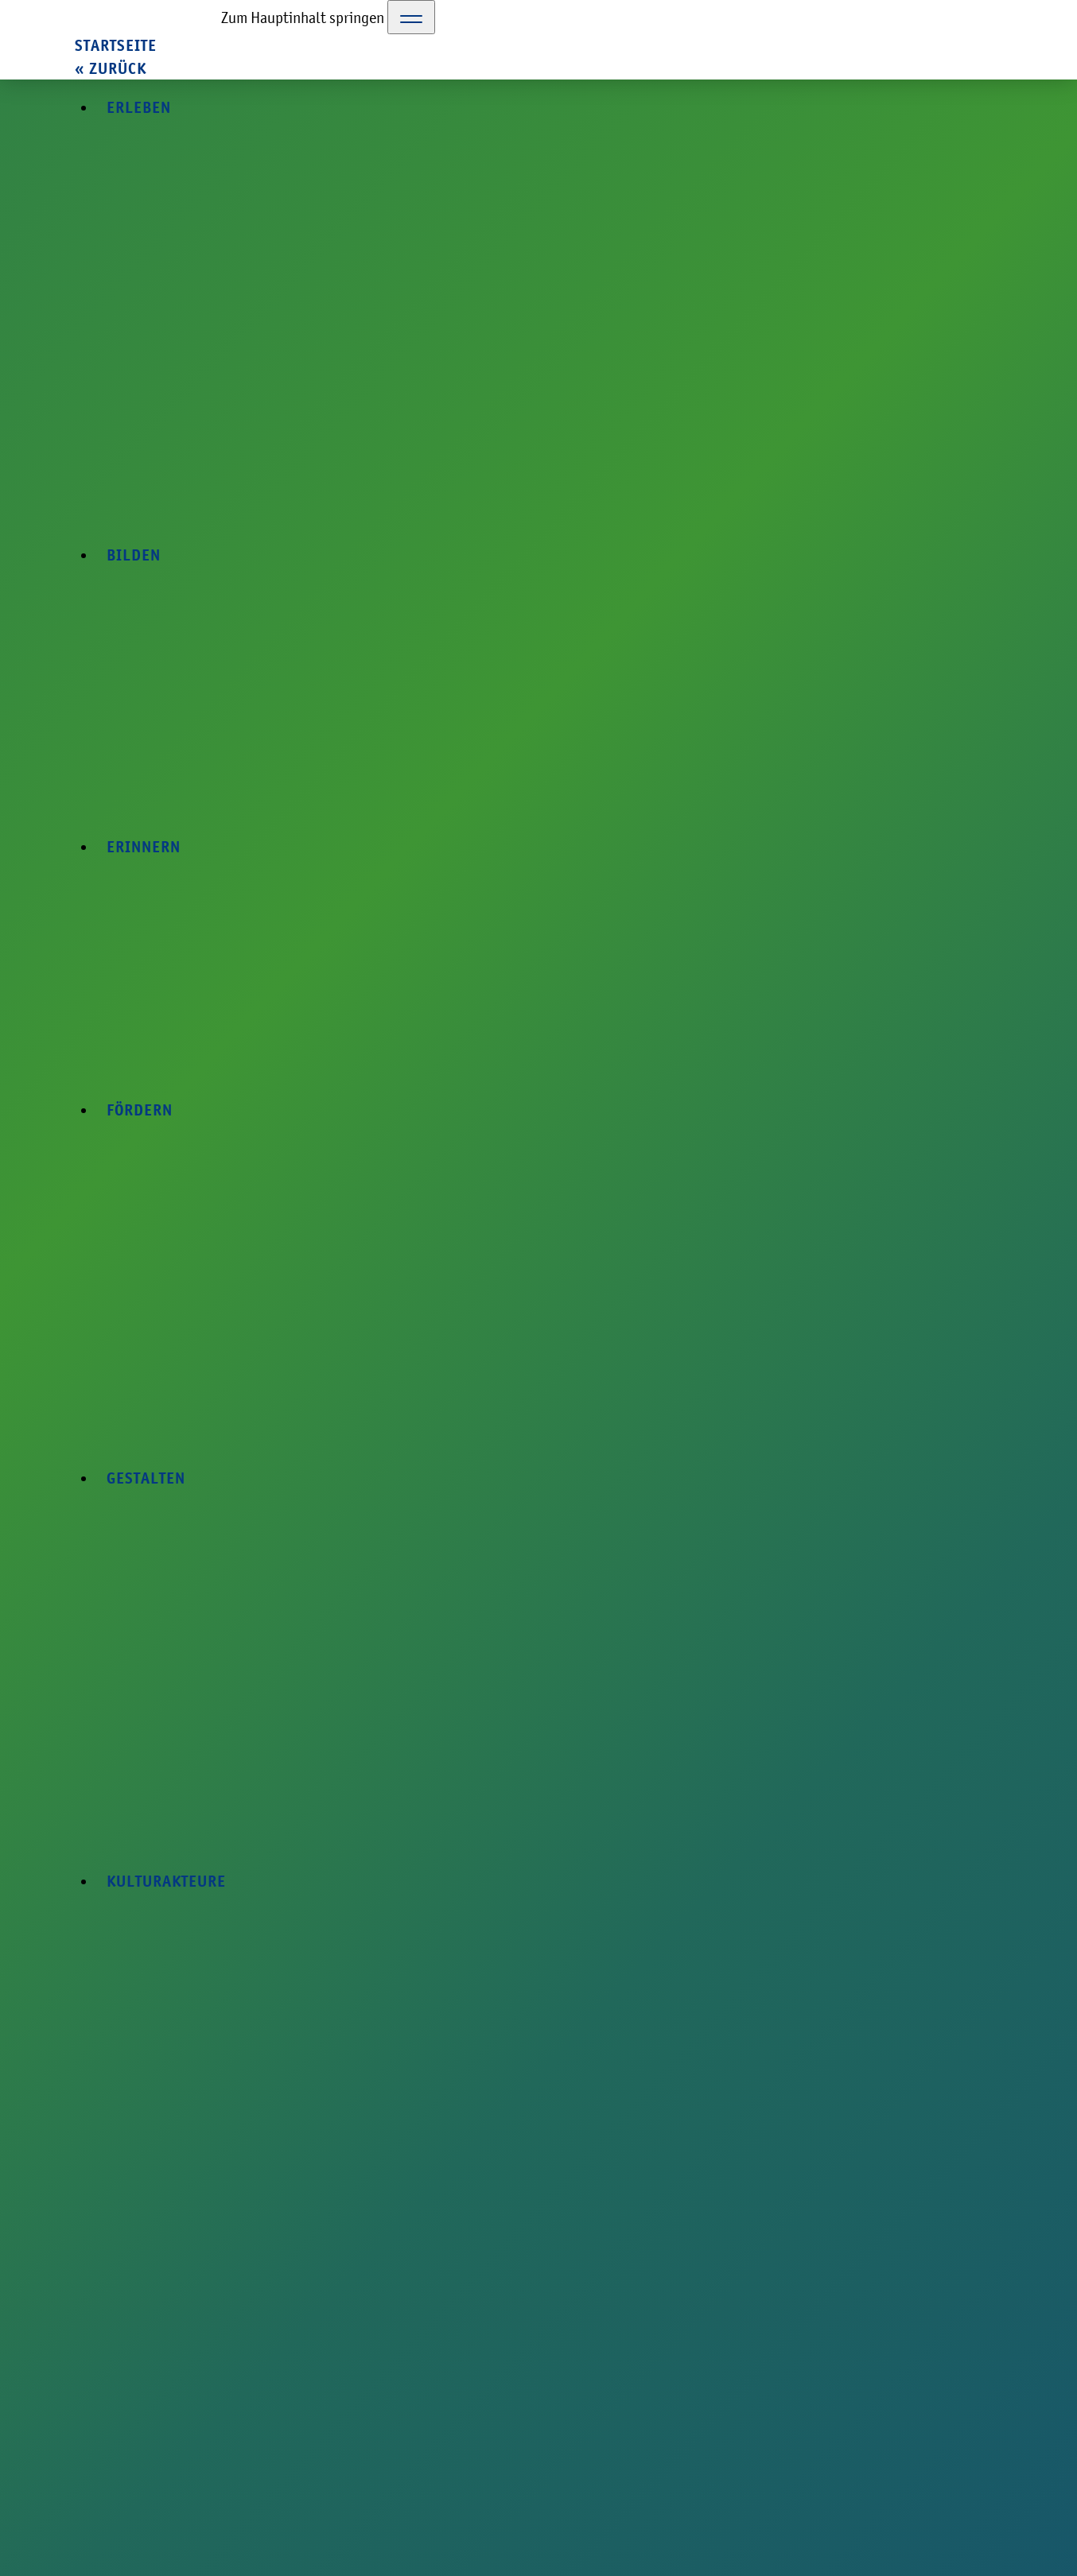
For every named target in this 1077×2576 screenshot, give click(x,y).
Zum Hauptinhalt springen (302, 17)
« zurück (110, 69)
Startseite (116, 46)
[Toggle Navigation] (411, 17)
